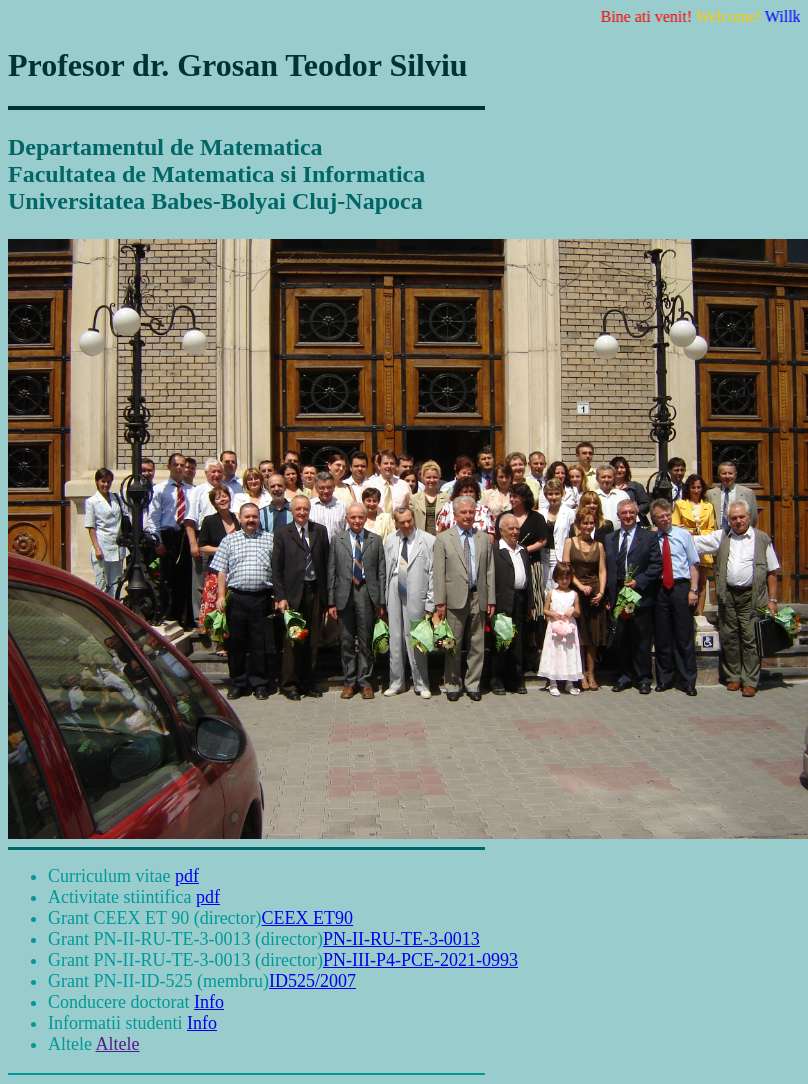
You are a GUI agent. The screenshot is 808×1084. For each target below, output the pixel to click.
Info (209, 1002)
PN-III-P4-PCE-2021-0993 (420, 960)
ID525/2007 (312, 981)
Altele (118, 1044)
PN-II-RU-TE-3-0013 (401, 939)
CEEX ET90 (308, 918)
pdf (187, 876)
